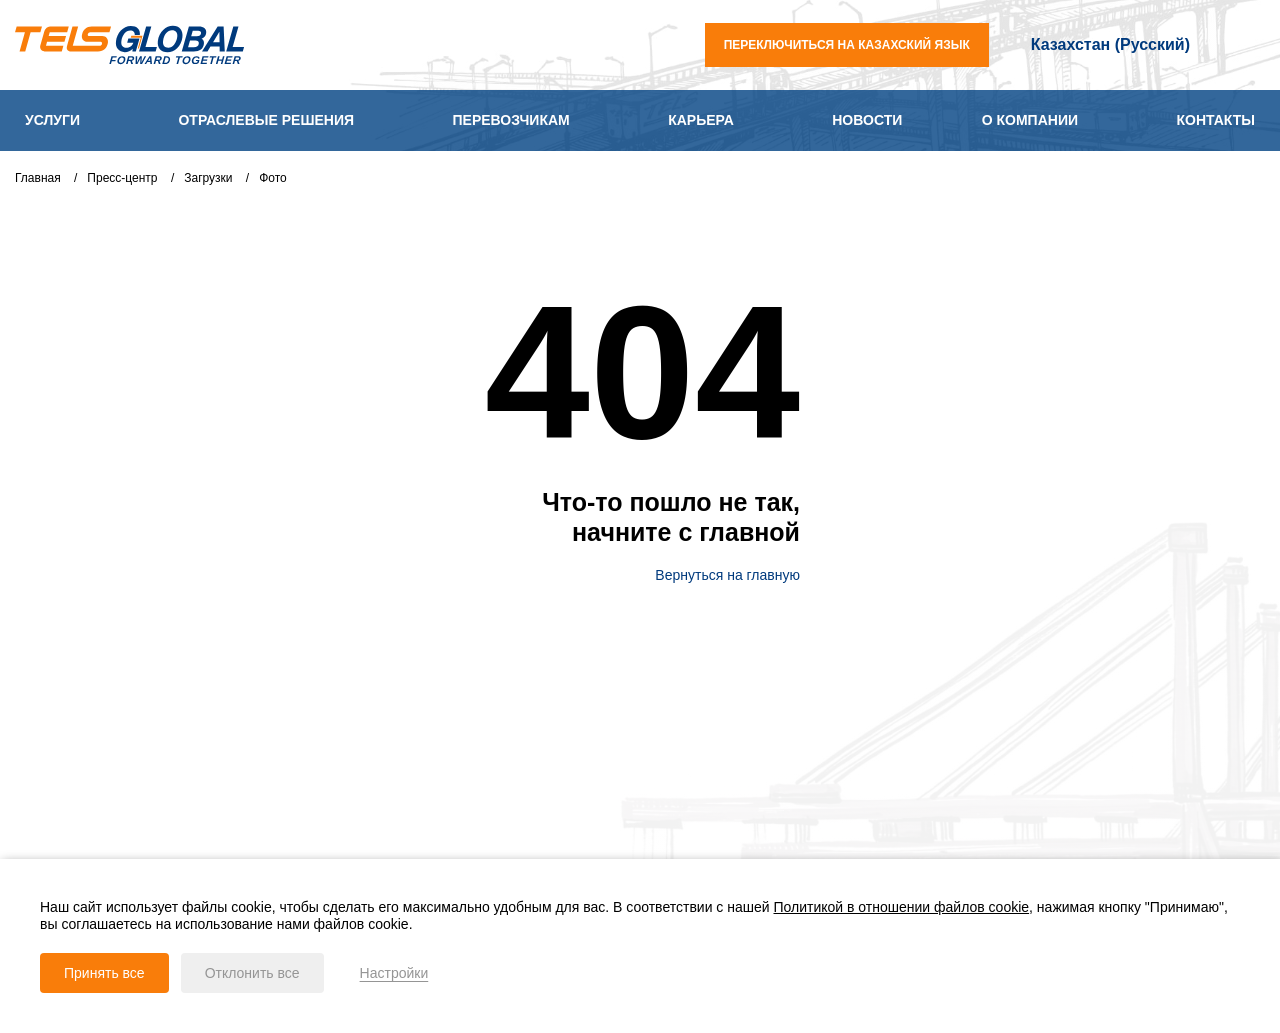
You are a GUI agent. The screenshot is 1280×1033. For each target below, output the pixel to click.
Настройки (394, 973)
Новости (867, 120)
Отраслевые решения (266, 120)
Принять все (104, 973)
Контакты (1215, 120)
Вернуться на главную (718, 575)
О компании (1030, 120)
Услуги (52, 120)
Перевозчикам (511, 120)
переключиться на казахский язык (847, 45)
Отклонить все (252, 973)
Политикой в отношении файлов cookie (902, 907)
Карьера (701, 120)
